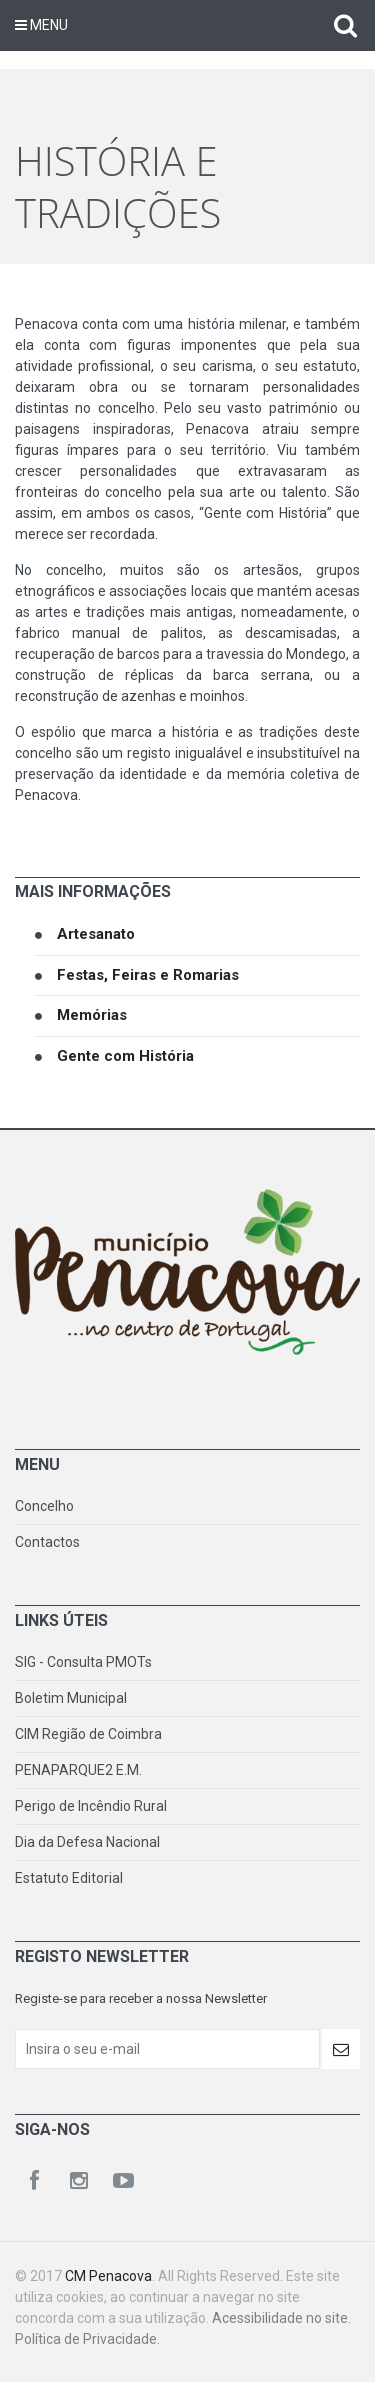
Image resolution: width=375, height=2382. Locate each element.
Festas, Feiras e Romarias (148, 975)
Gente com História (125, 1056)
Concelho (44, 1506)
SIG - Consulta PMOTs (83, 1662)
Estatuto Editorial (69, 1878)
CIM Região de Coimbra (88, 1734)
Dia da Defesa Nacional (87, 1842)
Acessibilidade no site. (281, 2318)
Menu (41, 25)
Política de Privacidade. (87, 2339)
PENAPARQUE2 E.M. (78, 1770)
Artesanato (96, 934)
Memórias (92, 1015)
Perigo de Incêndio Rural (91, 1806)
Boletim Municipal (71, 1698)
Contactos (47, 1542)
